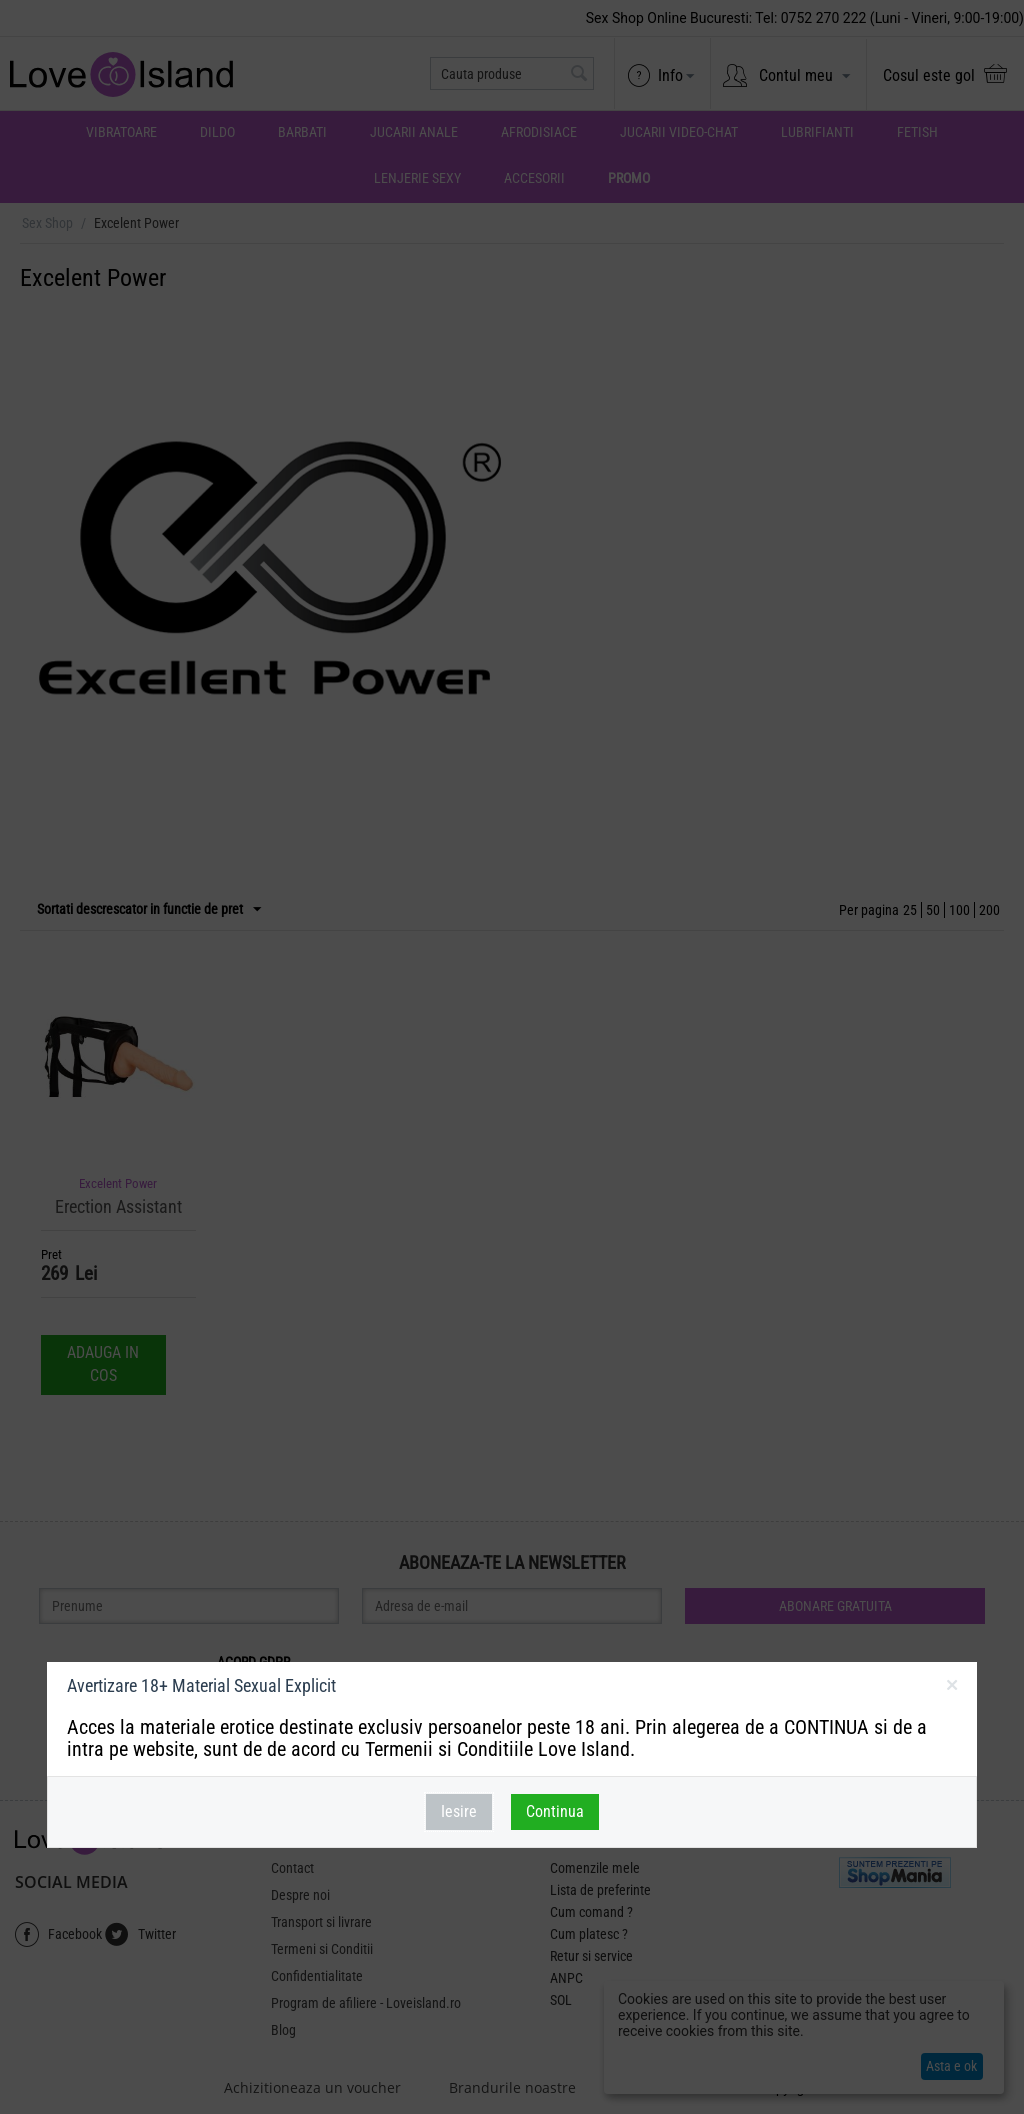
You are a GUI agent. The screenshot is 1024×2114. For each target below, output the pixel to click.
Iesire (459, 1811)
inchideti (951, 1689)
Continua (555, 1811)
